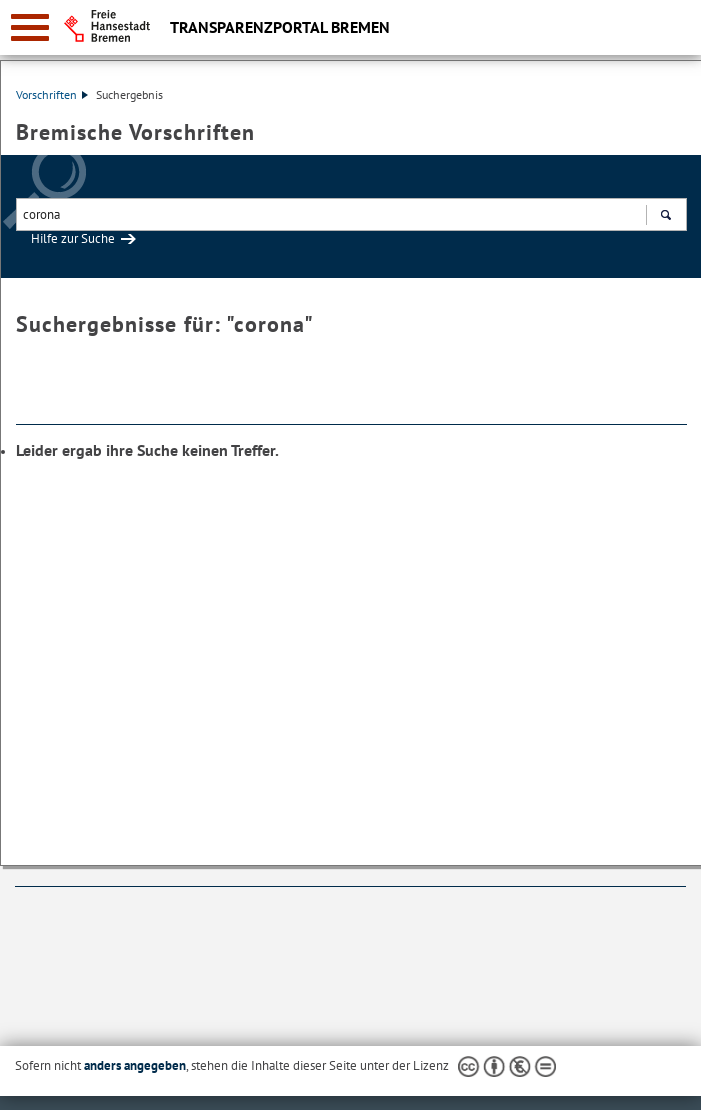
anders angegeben (135, 1065)
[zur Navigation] (30, 27)
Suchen (665, 217)
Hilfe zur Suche (73, 238)
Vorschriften (52, 94)
